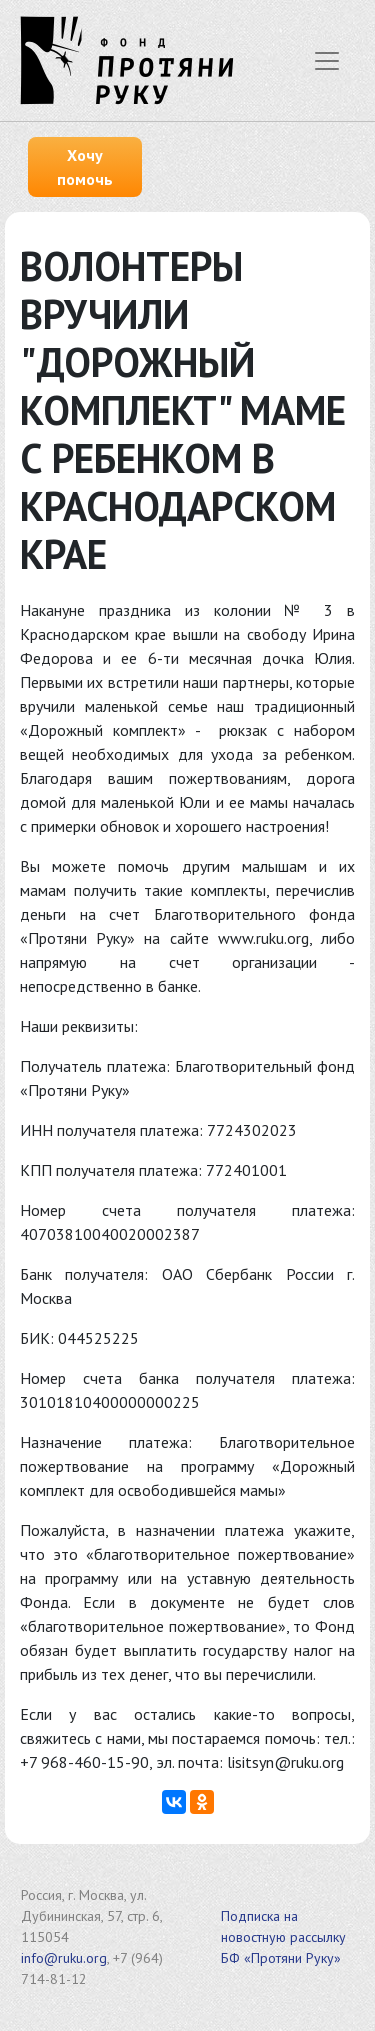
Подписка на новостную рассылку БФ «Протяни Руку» (283, 1937)
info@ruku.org (64, 1958)
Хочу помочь (85, 167)
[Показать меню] (327, 61)
